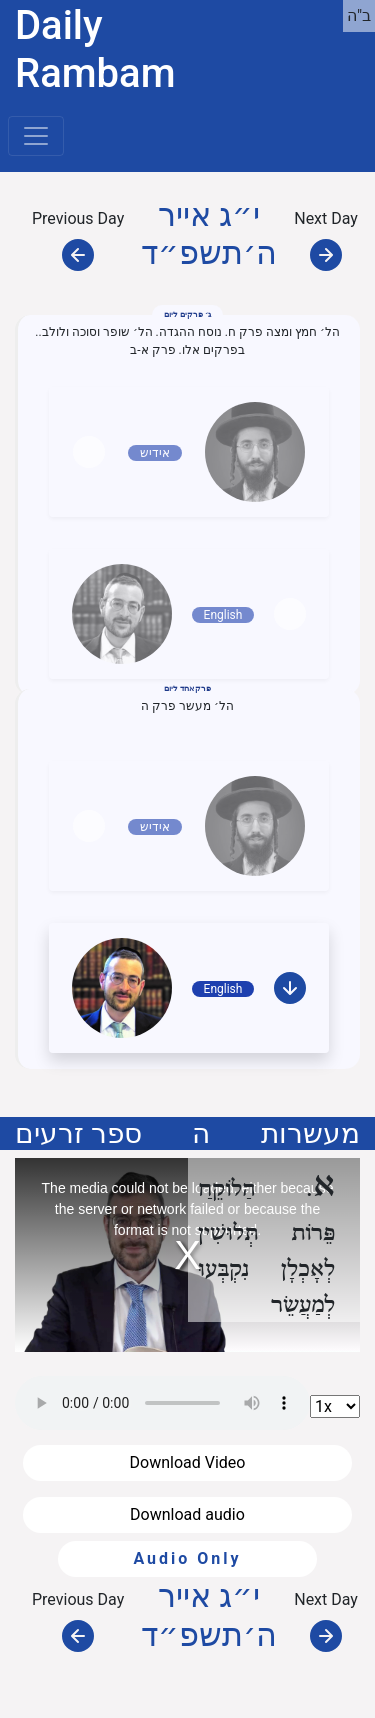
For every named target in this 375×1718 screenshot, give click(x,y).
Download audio (187, 1514)
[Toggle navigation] (36, 136)
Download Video (188, 1462)
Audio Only (187, 1558)
